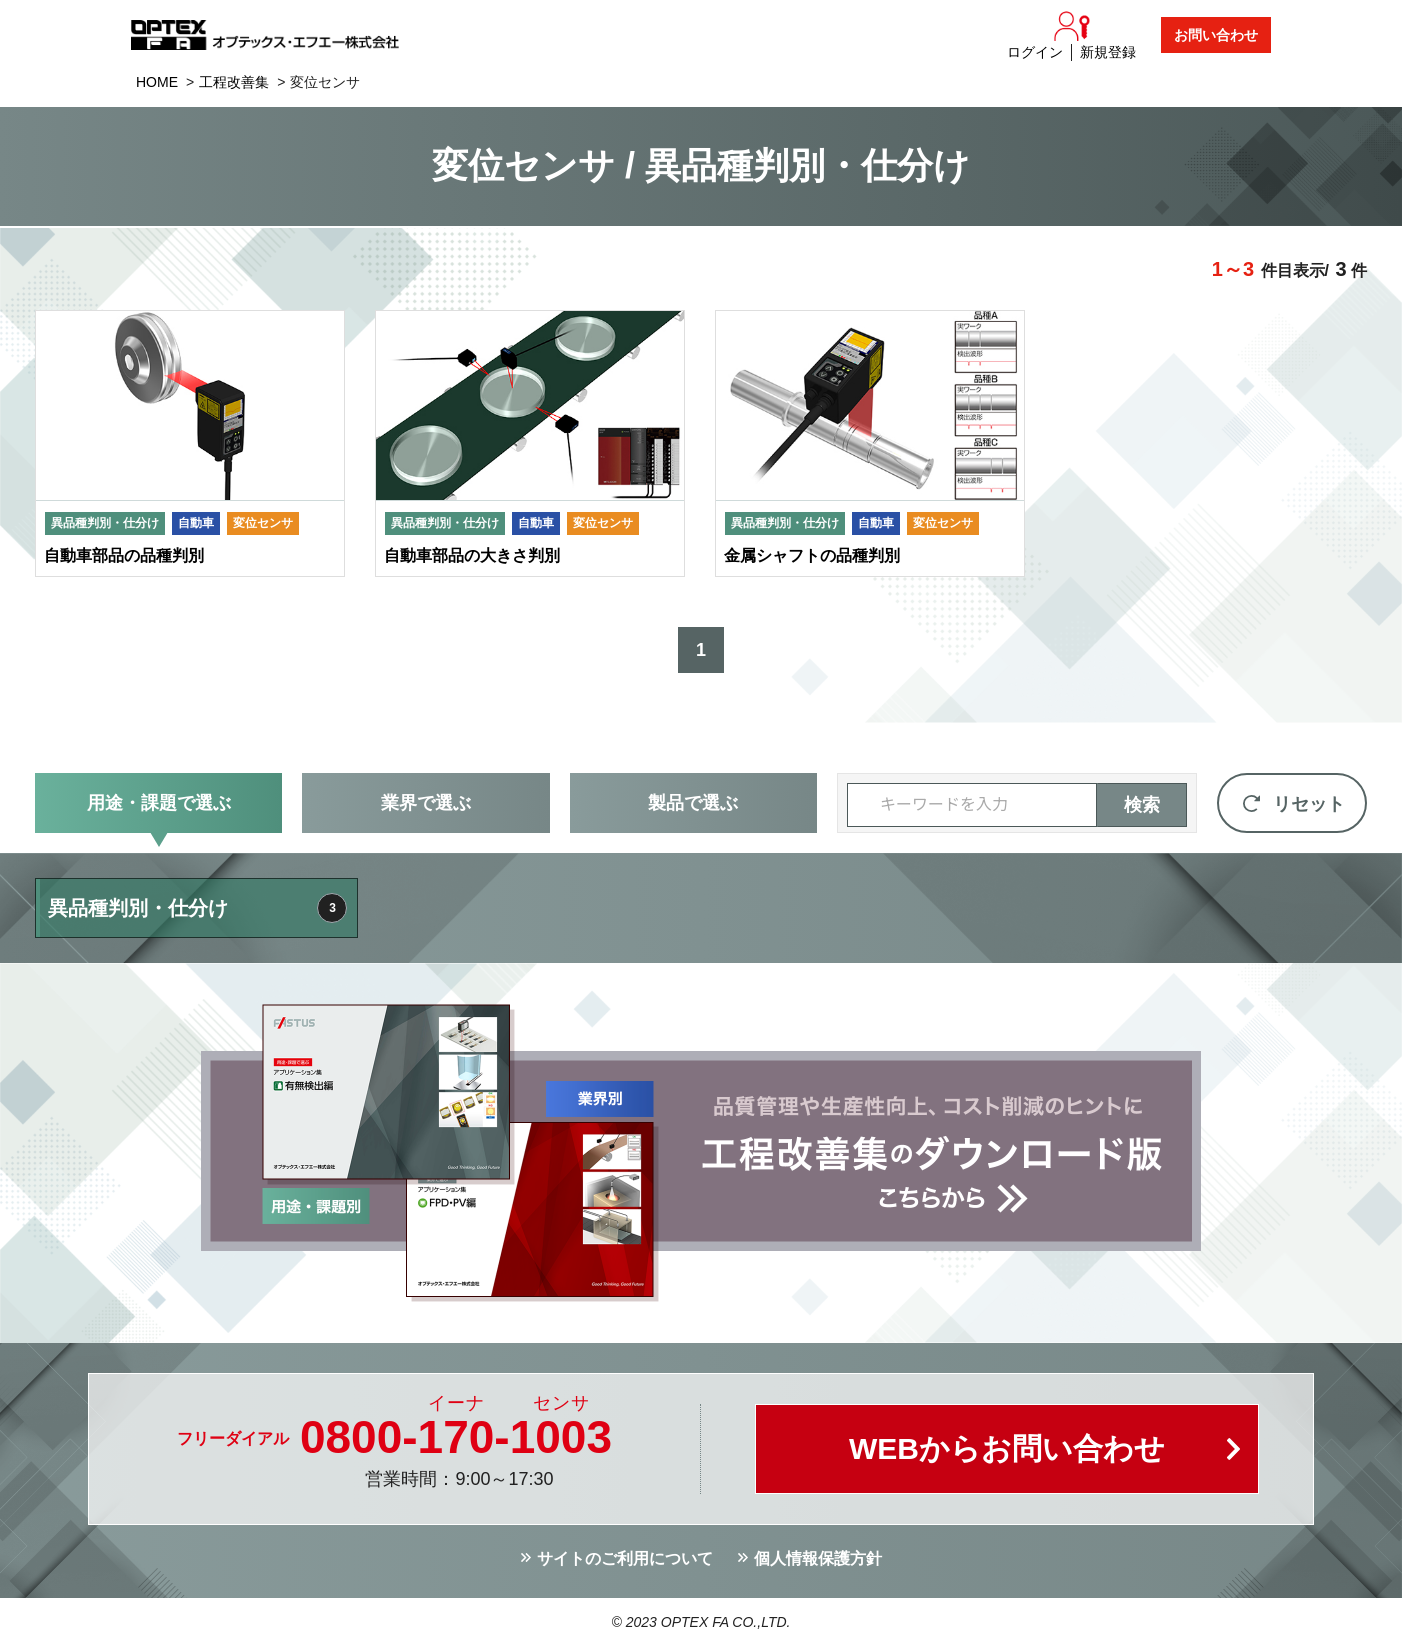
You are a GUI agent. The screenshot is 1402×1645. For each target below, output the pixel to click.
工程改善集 (234, 82)
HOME (157, 82)
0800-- (456, 1437)
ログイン (1035, 52)
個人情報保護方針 (818, 1558)
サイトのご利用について (625, 1558)
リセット (1309, 804)
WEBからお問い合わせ (1007, 1448)
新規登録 (1108, 52)
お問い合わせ (1216, 35)
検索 (1142, 805)
